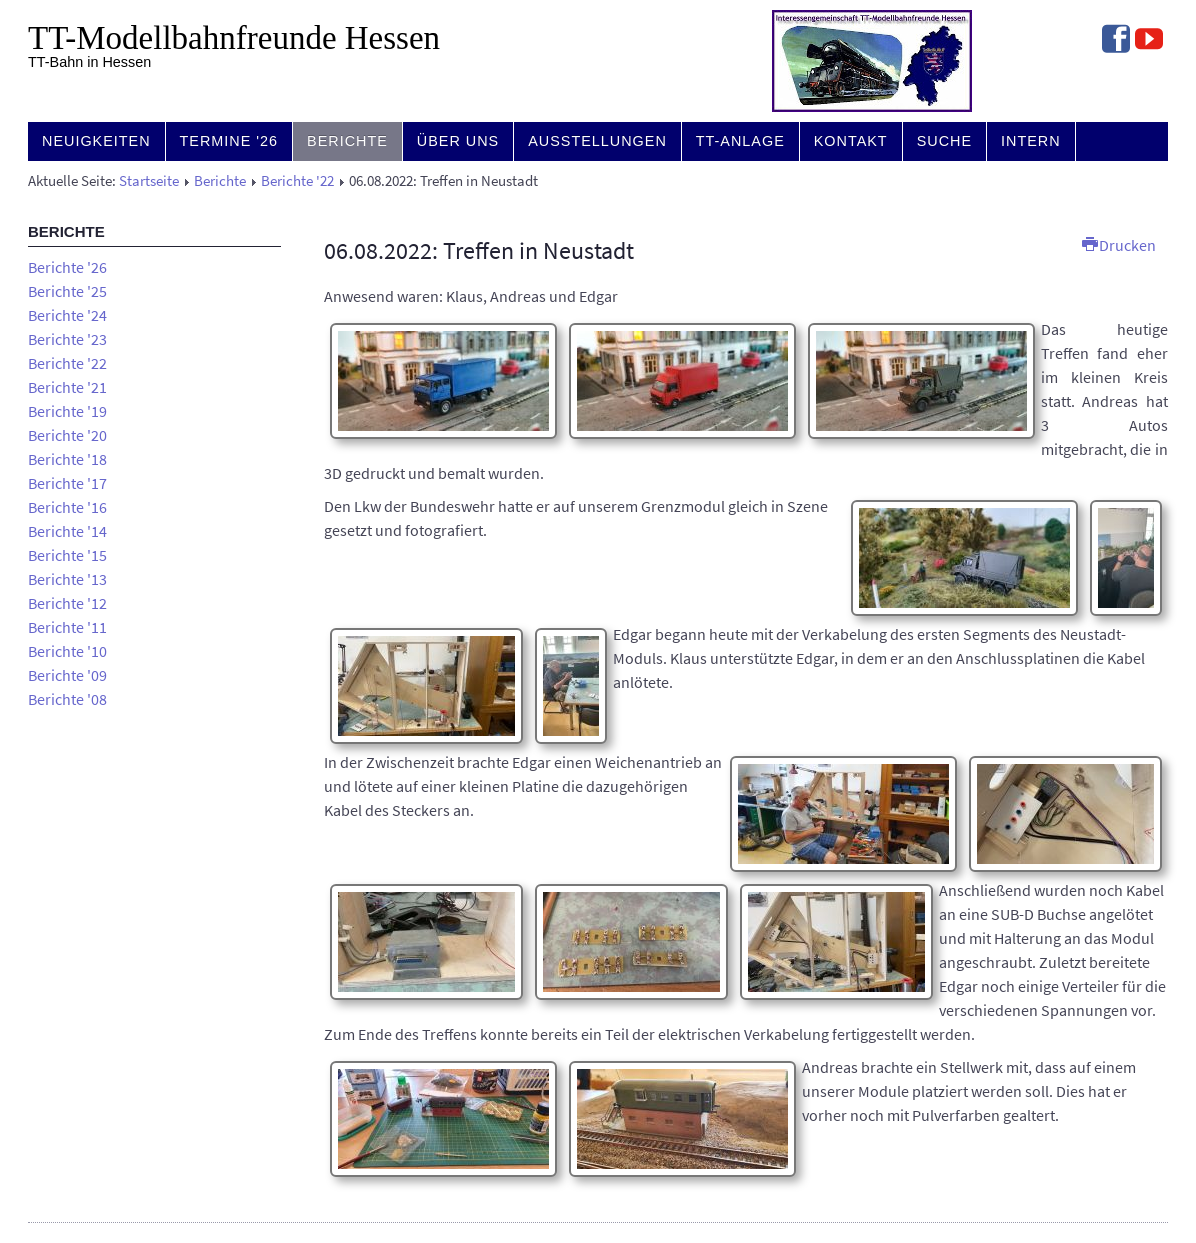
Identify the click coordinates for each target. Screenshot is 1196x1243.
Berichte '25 (67, 291)
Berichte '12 (67, 603)
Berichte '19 (67, 411)
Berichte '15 (67, 555)
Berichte (347, 141)
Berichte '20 (67, 435)
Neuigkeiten (96, 141)
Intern (1031, 141)
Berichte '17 (67, 483)
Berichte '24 (67, 315)
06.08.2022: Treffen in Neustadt (479, 250)
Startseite (149, 181)
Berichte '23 (67, 339)
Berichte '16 (67, 507)
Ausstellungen (597, 141)
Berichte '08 (67, 699)
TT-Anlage (740, 141)
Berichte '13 (67, 579)
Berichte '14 (67, 531)
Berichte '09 (67, 675)
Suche (944, 141)
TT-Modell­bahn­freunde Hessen (234, 38)
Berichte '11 (67, 627)
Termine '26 (229, 141)
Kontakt (851, 141)
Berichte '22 (297, 181)
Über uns (458, 141)
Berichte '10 (67, 651)
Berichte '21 (67, 387)
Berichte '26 (67, 267)
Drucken (1119, 245)
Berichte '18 (67, 459)
